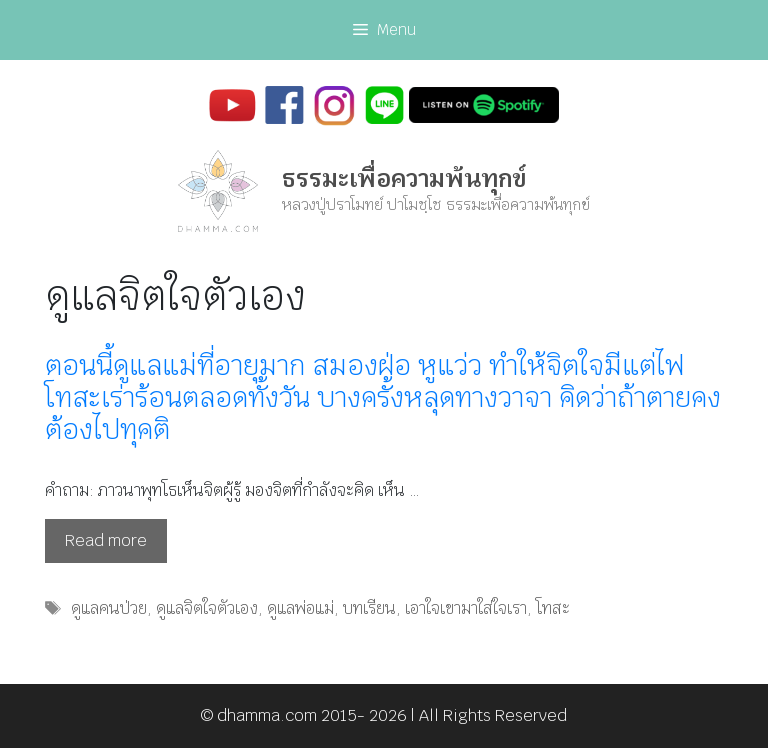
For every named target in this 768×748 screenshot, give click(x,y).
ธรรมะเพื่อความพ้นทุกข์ (404, 178)
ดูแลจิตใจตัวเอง (207, 608)
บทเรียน (369, 608)
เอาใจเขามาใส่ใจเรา (466, 608)
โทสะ (553, 608)
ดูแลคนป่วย (109, 608)
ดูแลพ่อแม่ (300, 608)
